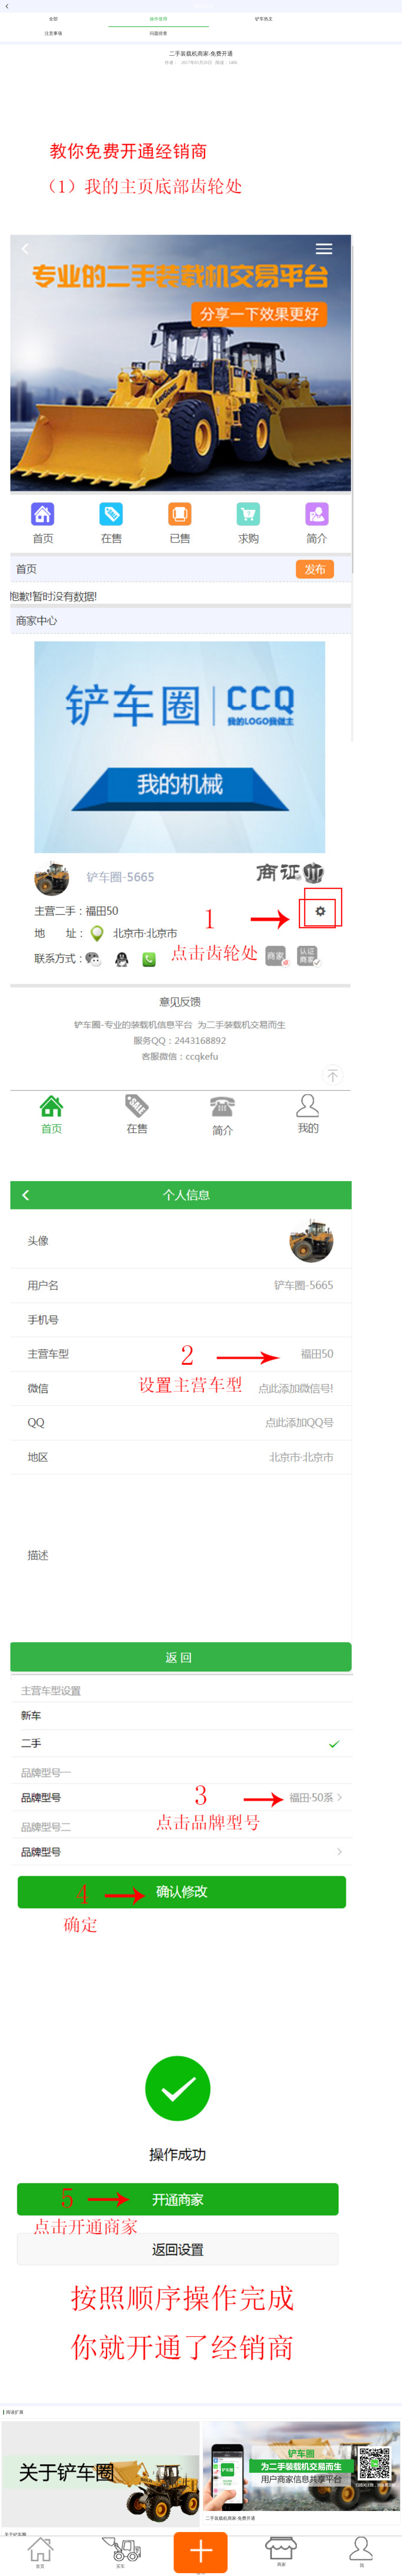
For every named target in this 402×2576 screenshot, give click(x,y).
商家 (281, 2564)
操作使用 (158, 19)
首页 (40, 2566)
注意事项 (53, 33)
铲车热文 (264, 19)
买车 (120, 2566)
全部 (53, 19)
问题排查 (158, 33)
